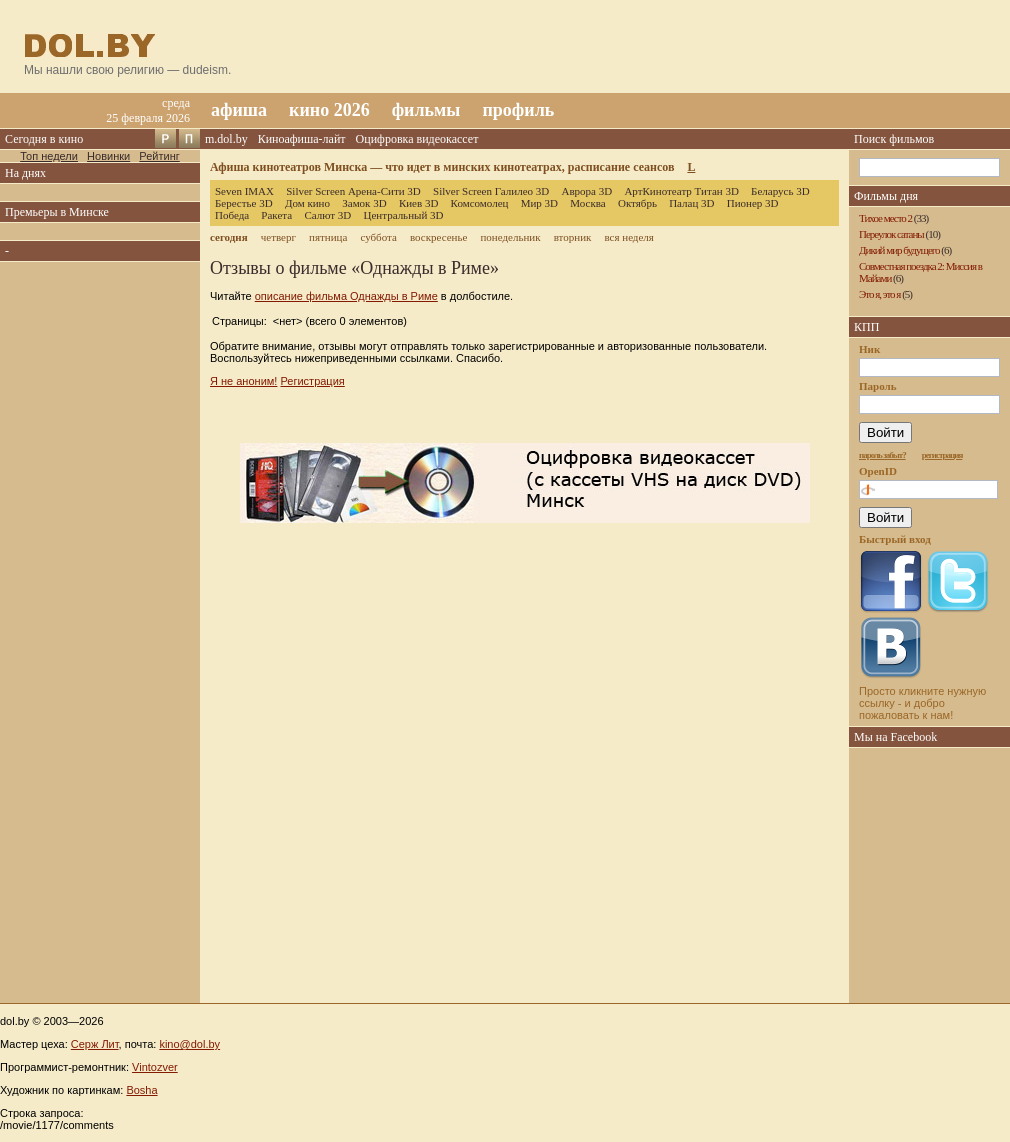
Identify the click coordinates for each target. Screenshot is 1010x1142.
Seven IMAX (244, 191)
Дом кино (307, 203)
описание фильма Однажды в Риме (346, 296)
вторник (573, 237)
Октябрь (637, 203)
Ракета (276, 215)
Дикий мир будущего (899, 250)
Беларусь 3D (780, 191)
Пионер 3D (753, 203)
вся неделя (628, 237)
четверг (278, 237)
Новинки (108, 156)
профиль (518, 110)
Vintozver (155, 1067)
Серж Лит (95, 1044)
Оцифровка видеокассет (417, 139)
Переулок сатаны (891, 234)
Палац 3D (691, 203)
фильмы (426, 110)
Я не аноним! (243, 381)
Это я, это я (879, 294)
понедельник (510, 237)
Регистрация (312, 381)
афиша (239, 110)
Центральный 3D (404, 215)
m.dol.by (226, 139)
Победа (232, 215)
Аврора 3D (586, 191)
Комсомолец (480, 203)
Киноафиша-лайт (302, 139)
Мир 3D (539, 203)
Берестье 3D (244, 203)
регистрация (942, 455)
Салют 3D (327, 215)
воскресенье (438, 237)
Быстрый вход (895, 539)
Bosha (141, 1090)
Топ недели (49, 156)
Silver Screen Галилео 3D (491, 191)
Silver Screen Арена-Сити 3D (353, 191)
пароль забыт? (882, 455)
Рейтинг (159, 156)
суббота (378, 237)
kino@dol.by (189, 1044)
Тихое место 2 (885, 218)
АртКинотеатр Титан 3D (681, 191)
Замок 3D (364, 203)
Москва (587, 203)
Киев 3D (419, 203)
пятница (328, 237)
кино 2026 (329, 110)
